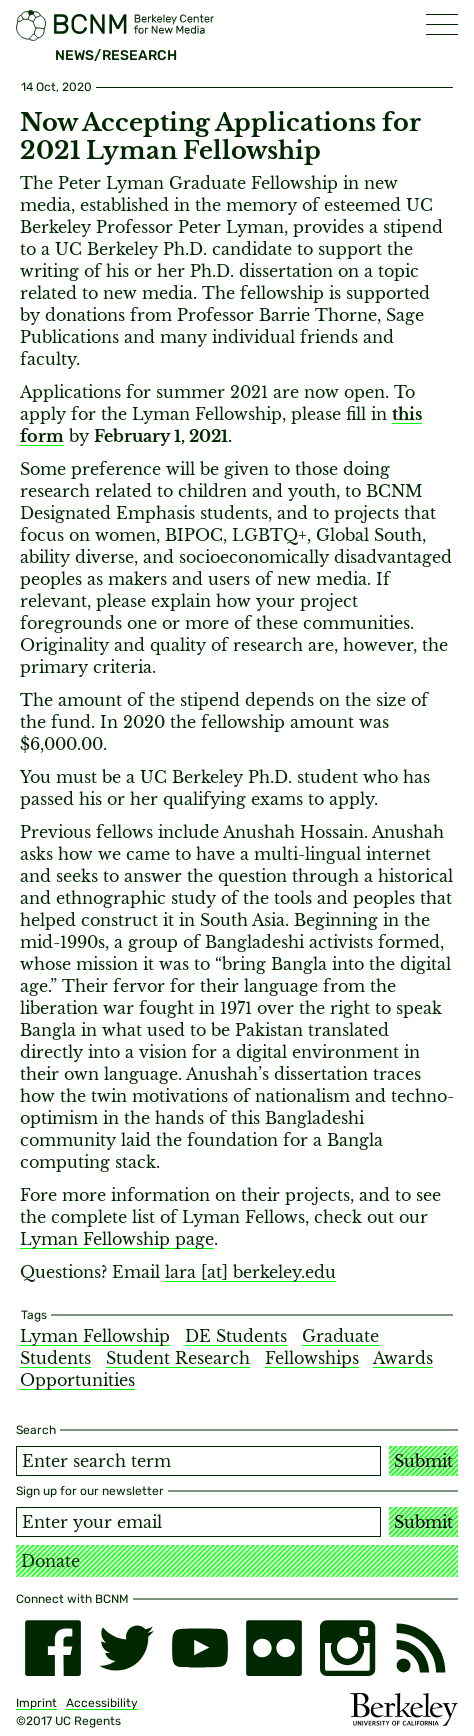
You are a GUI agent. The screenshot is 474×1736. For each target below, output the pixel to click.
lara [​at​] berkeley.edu (250, 1272)
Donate (50, 1561)
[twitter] (127, 1648)
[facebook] (53, 1648)
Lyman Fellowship (95, 1336)
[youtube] (200, 1648)
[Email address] (198, 1522)
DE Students (236, 1336)
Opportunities (77, 1380)
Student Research (178, 1358)
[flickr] (274, 1648)
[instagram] (348, 1648)
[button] (442, 24)
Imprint (36, 1703)
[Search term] (198, 1461)
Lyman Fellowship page (117, 1239)
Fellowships (312, 1358)
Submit (423, 1461)
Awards (403, 1358)
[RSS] (421, 1648)
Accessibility (102, 1703)
